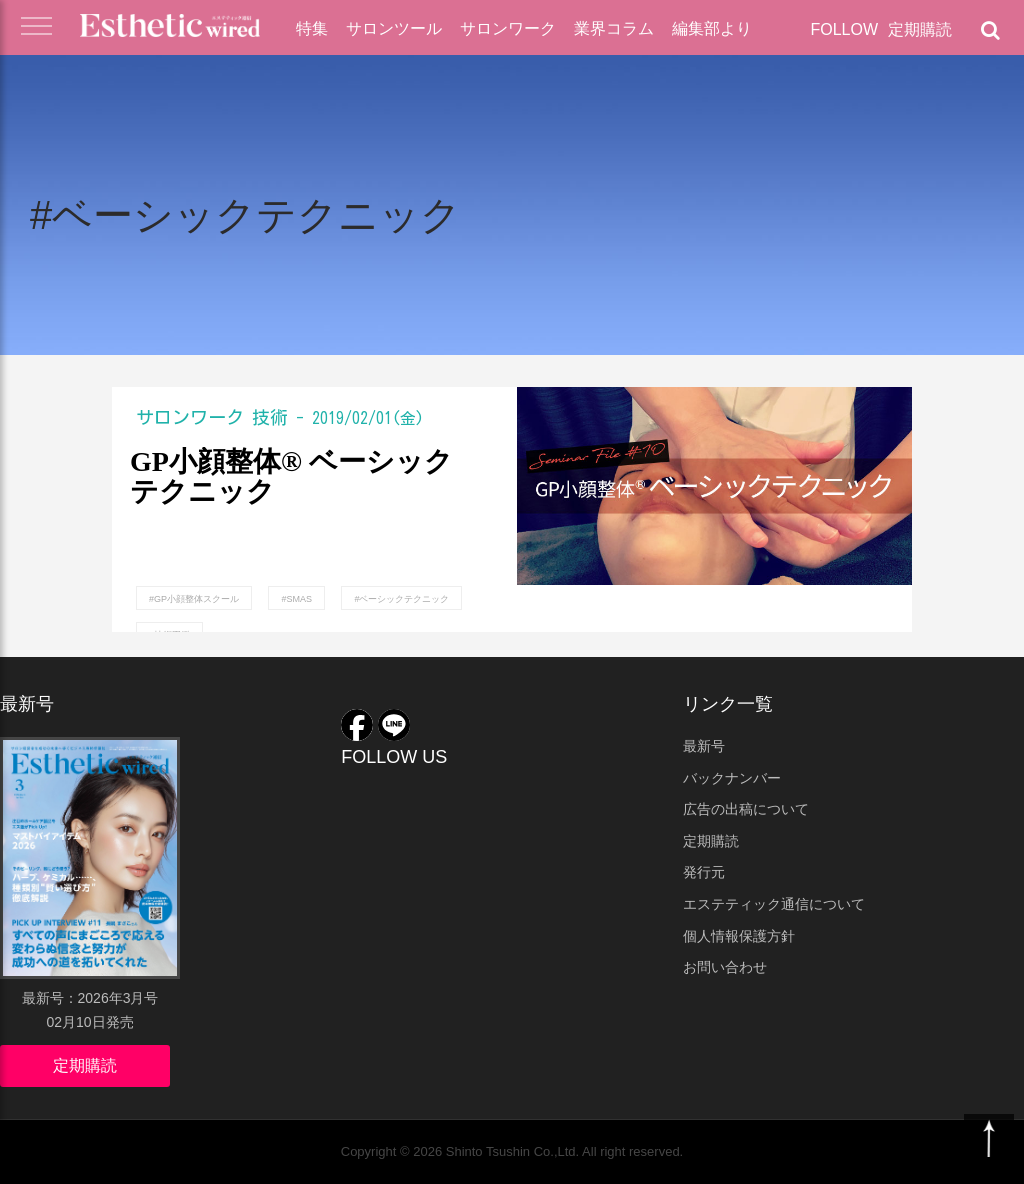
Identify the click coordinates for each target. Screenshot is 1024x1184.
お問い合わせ (725, 967)
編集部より (712, 28)
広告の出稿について (746, 809)
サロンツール (394, 28)
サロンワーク (508, 28)
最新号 (704, 746)
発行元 (704, 872)
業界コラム (614, 28)
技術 (270, 417)
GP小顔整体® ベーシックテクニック (291, 477)
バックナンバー (732, 778)
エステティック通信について (774, 904)
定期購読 (920, 29)
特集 (312, 28)
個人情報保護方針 (739, 936)
